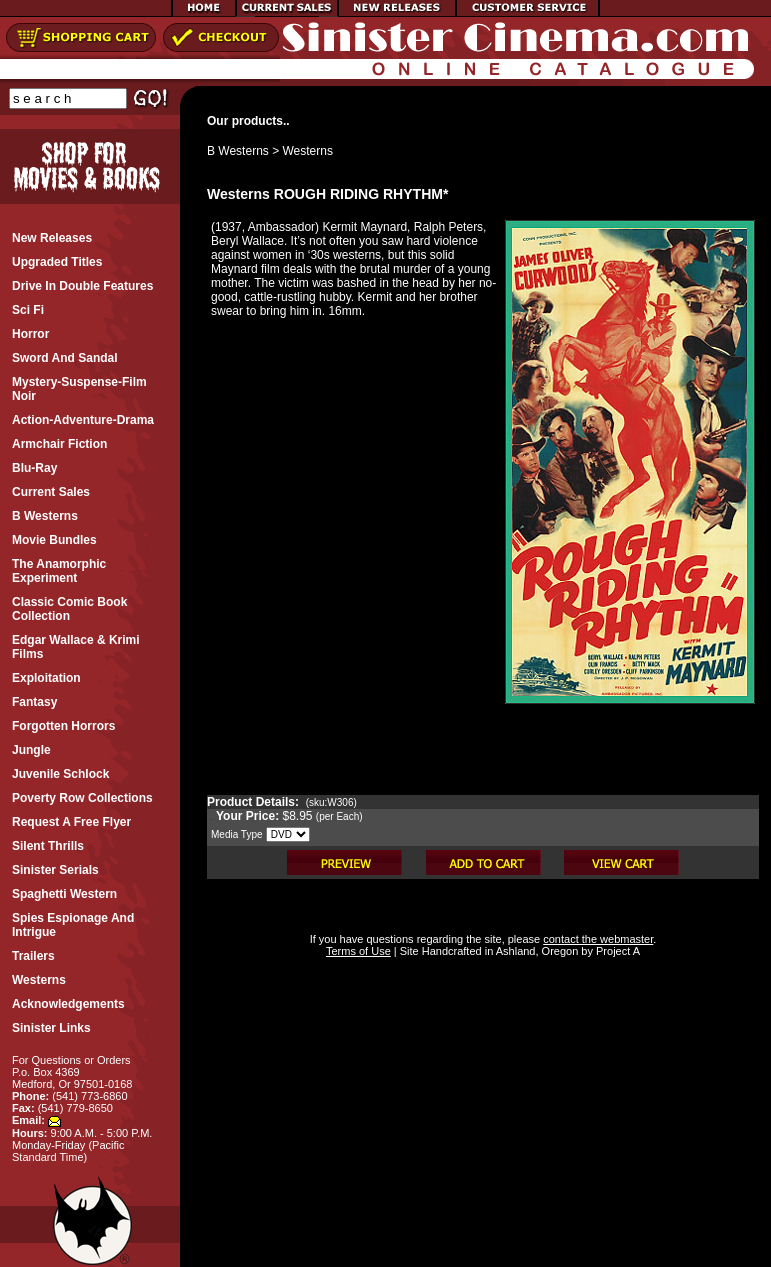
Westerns (308, 151)
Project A (616, 951)
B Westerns (238, 151)
